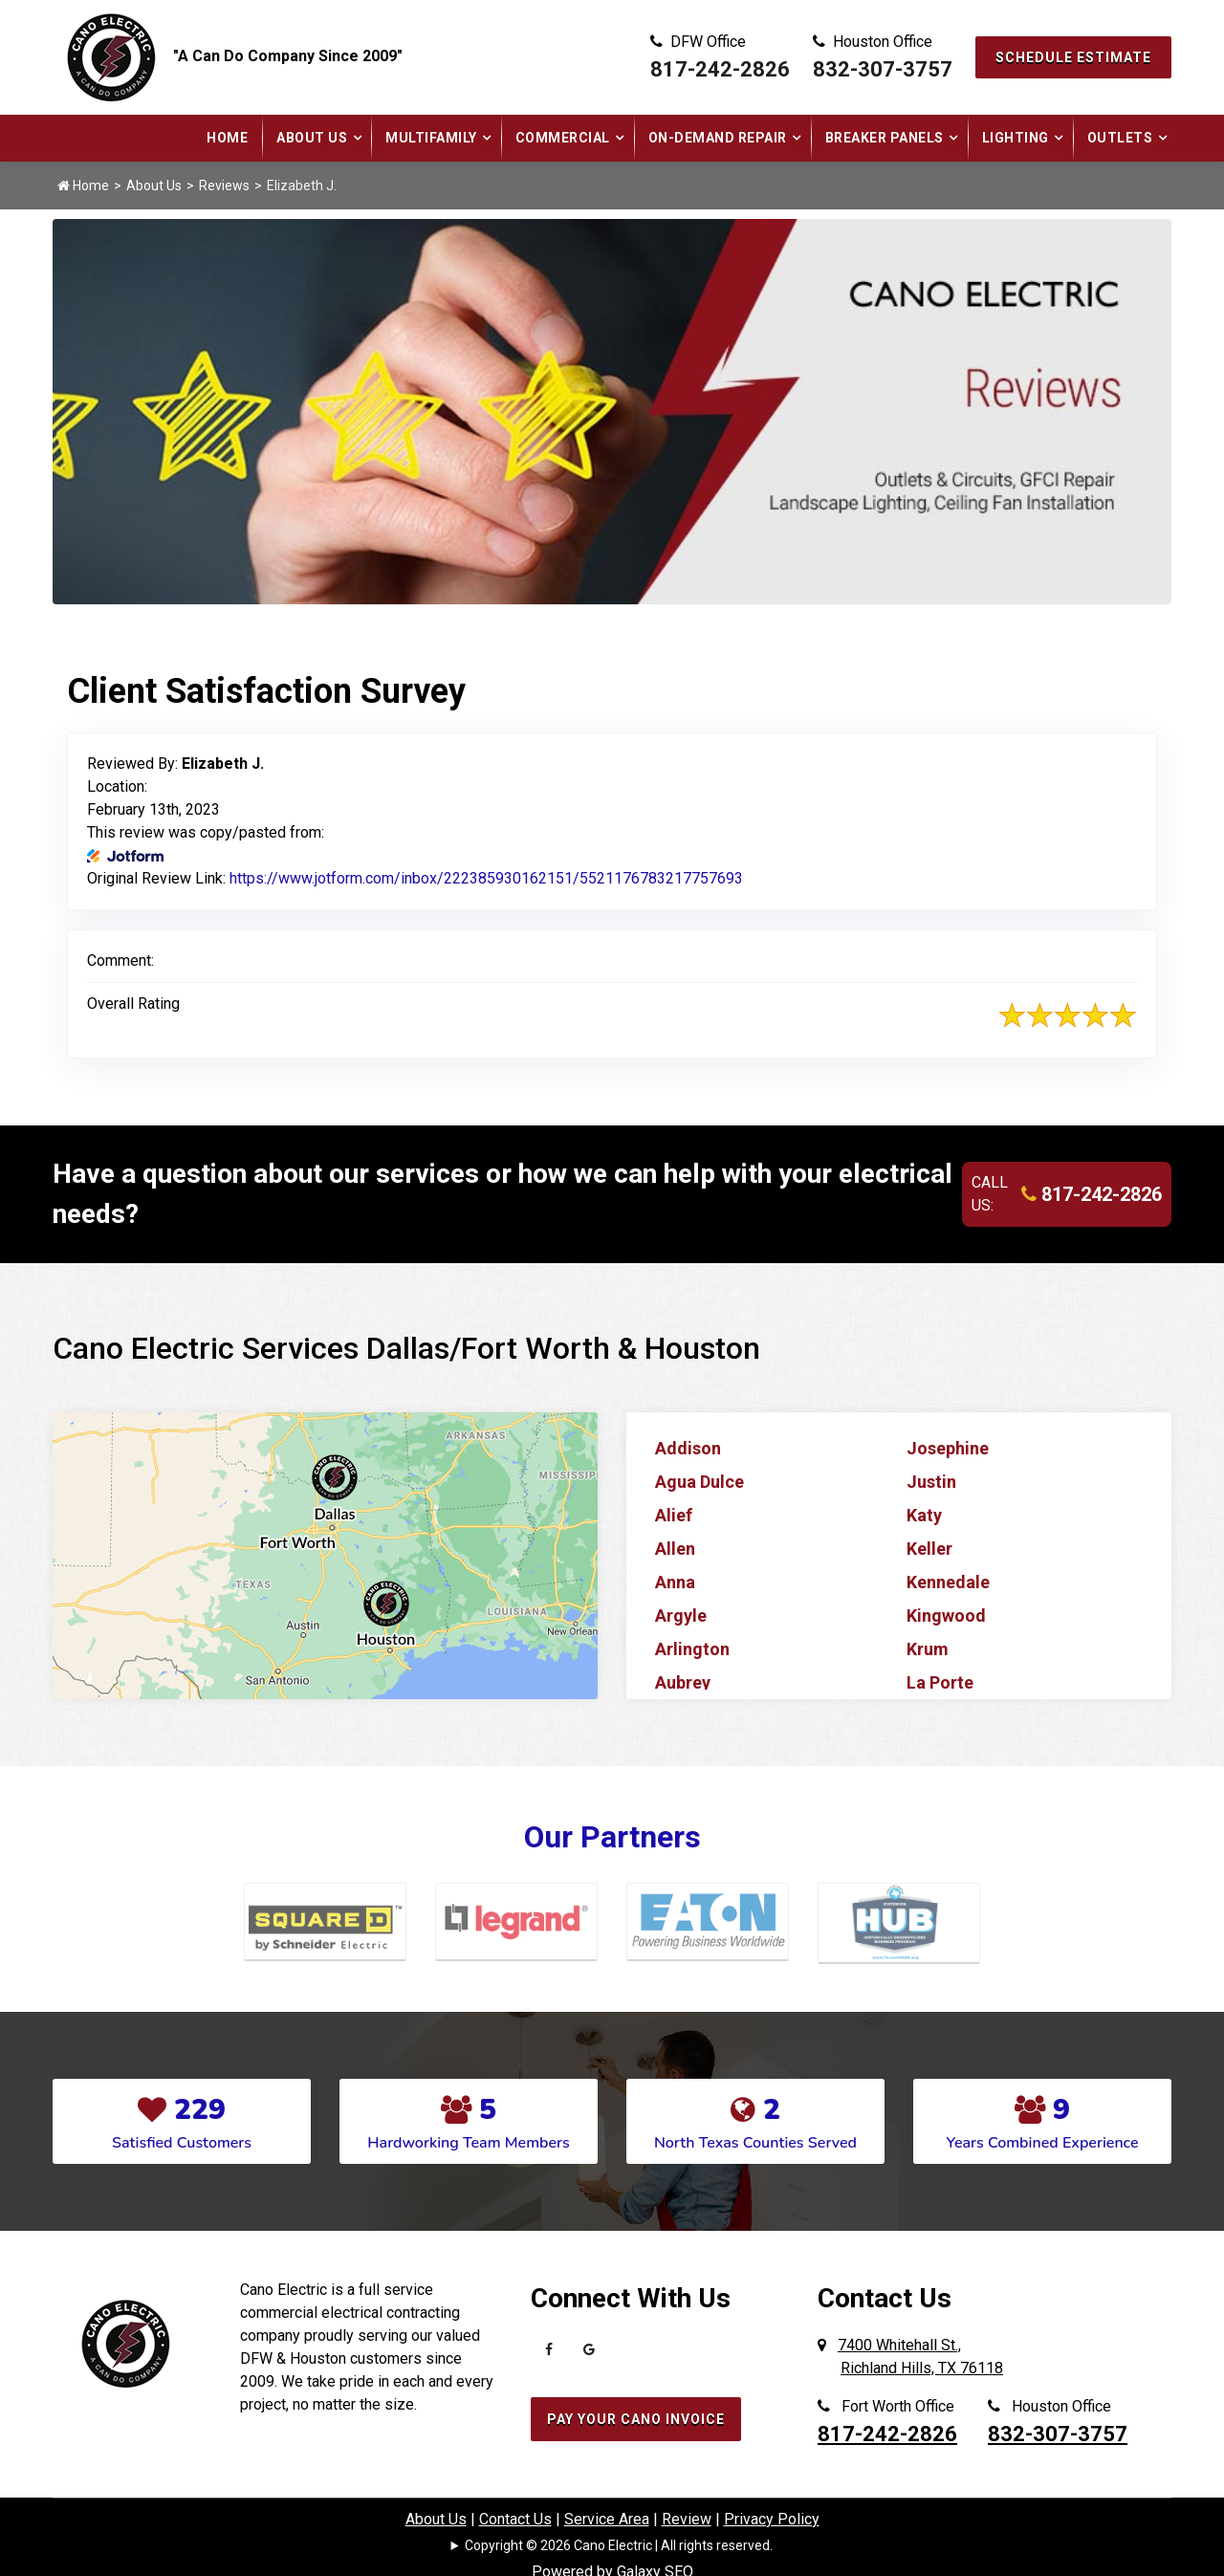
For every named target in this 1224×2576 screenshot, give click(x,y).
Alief (673, 1515)
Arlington (692, 1649)
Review (686, 2519)
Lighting (1015, 137)
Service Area (606, 2519)
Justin (931, 1482)
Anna (675, 1582)
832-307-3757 (882, 69)
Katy (924, 1515)
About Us (311, 137)
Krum (928, 1649)
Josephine (948, 1448)
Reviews (224, 185)
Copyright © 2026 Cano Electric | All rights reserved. (619, 2545)
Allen (675, 1549)
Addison (688, 1448)
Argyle (681, 1615)
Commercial (562, 137)
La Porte (940, 1682)
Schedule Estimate (1073, 57)
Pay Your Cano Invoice (636, 2419)
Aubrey (682, 1682)
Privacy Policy (772, 2519)
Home (227, 137)
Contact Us (515, 2519)
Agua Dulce (699, 1482)
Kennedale (948, 1582)
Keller (929, 1549)
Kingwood (946, 1615)
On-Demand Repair (717, 137)
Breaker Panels (884, 137)
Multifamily (431, 137)
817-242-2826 (720, 69)
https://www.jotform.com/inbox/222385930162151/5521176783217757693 (486, 878)
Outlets (1120, 137)
